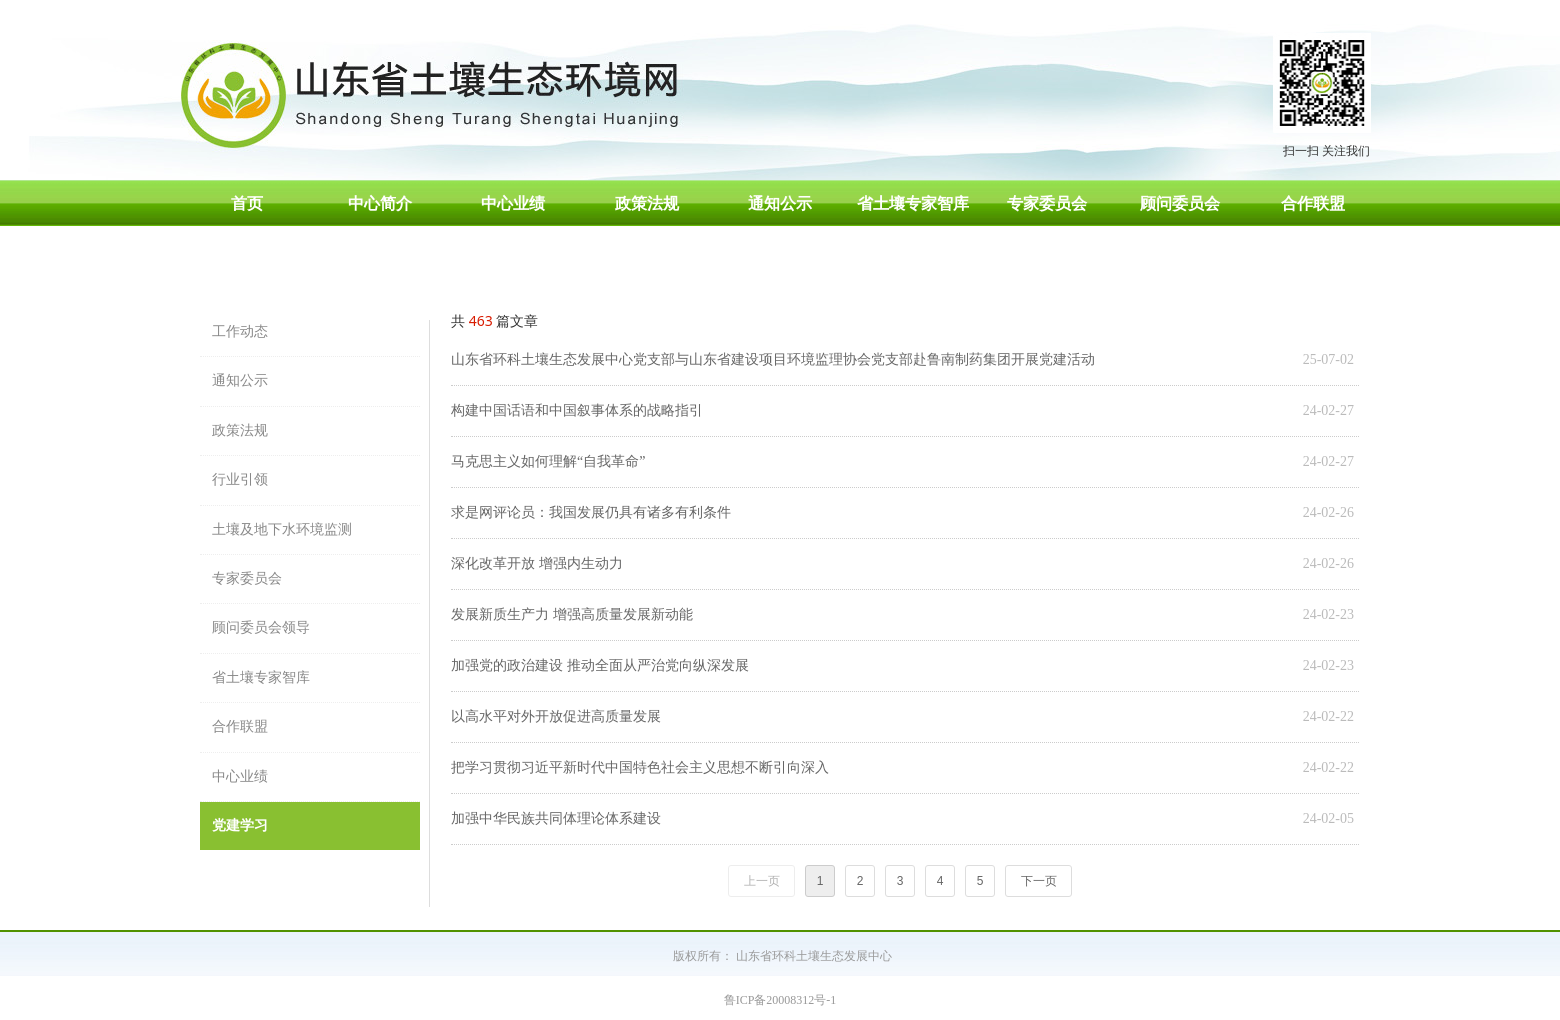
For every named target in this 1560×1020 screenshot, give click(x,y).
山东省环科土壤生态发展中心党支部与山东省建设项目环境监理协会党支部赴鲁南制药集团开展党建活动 (773, 359)
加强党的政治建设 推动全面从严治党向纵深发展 (600, 665)
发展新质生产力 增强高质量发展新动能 (572, 614)
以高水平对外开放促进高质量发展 (556, 716)
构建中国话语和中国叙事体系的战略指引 (577, 410)
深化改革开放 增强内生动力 (537, 563)
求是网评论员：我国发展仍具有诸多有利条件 (591, 512)
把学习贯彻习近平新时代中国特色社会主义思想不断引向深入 (640, 767)
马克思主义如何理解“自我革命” (548, 461)
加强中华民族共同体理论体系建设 (556, 818)
